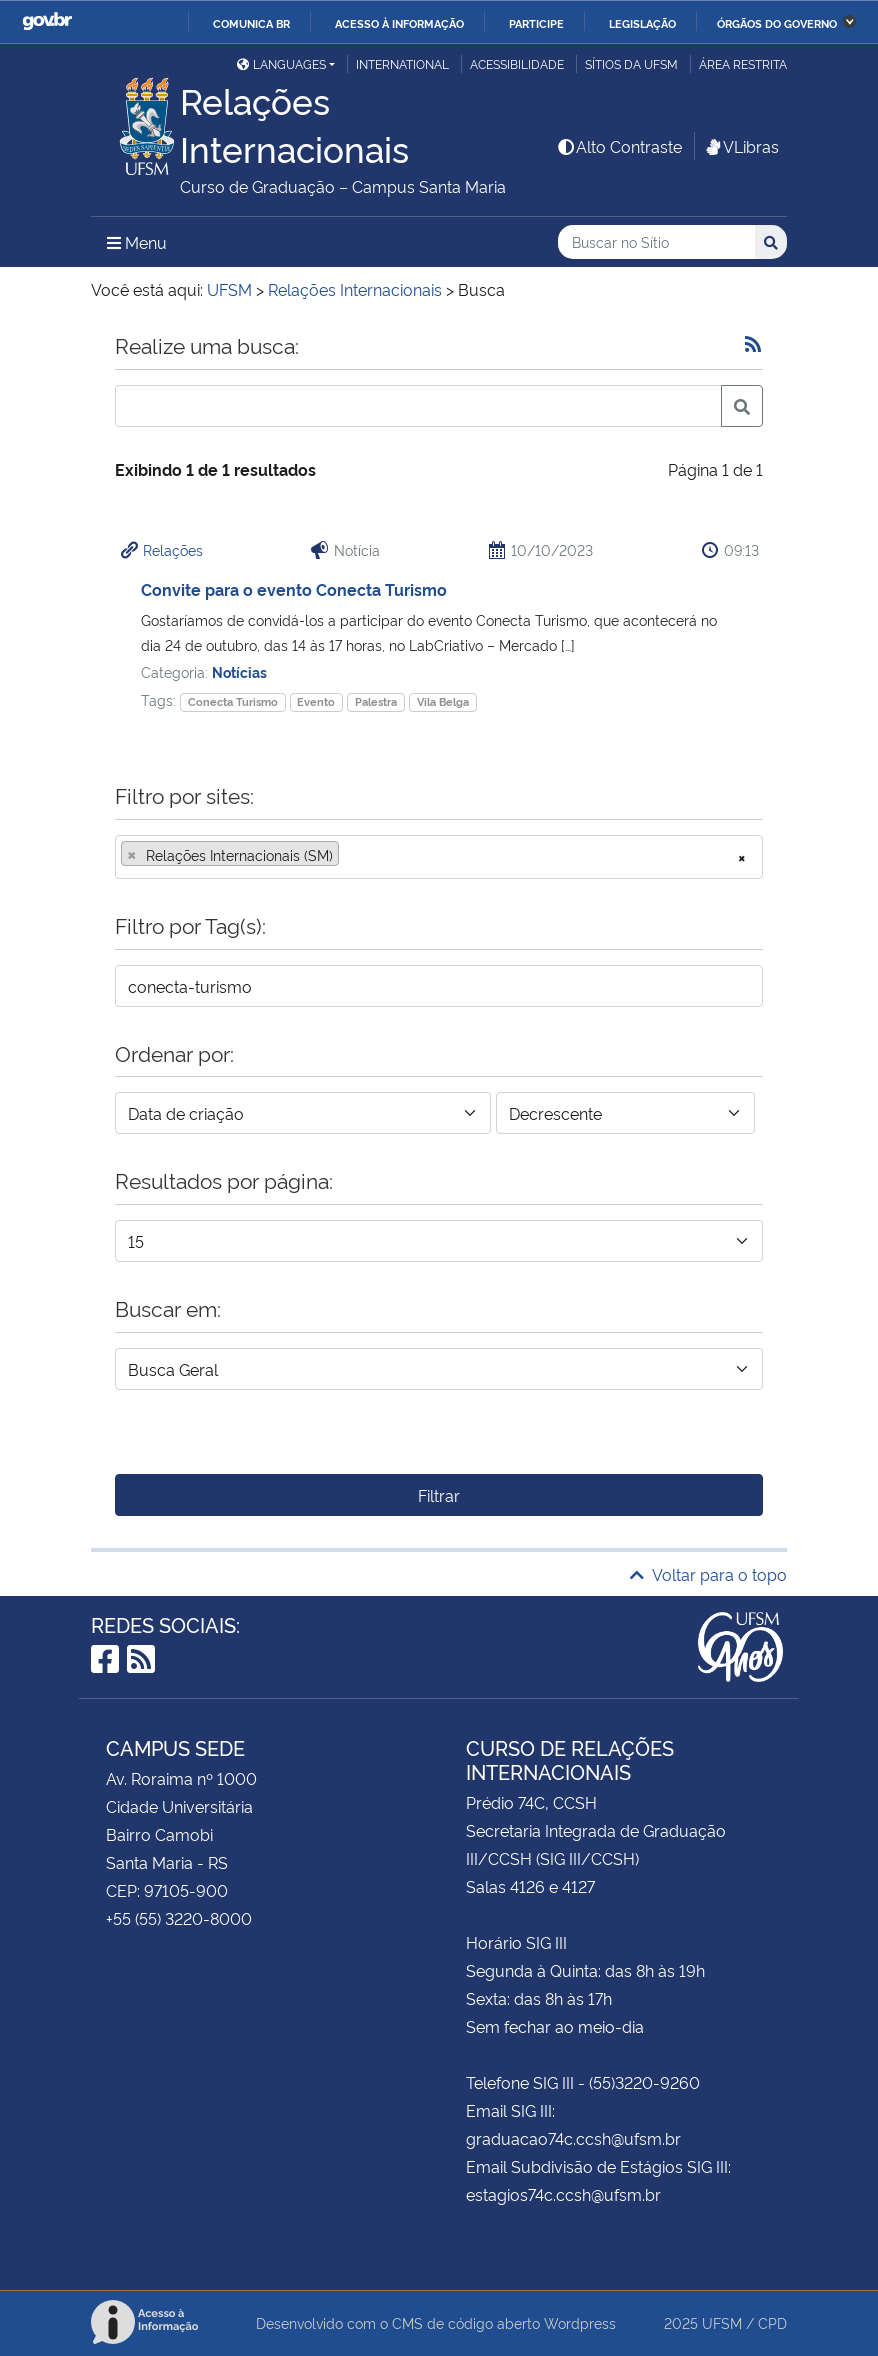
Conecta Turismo (233, 701)
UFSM (722, 2322)
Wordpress (580, 2322)
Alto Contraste (619, 146)
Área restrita (743, 63)
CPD (772, 2322)
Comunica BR (251, 23)
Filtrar (439, 1495)
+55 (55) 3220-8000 (179, 1918)
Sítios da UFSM (631, 63)
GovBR (47, 21)
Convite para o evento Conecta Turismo (294, 589)
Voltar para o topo (708, 1574)
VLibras (741, 146)
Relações (173, 549)
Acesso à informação (399, 23)
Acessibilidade (517, 63)
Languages (281, 63)
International (402, 63)
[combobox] (439, 857)
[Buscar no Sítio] (656, 242)
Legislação (642, 23)
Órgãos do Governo (777, 23)
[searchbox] (350, 855)
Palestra (376, 701)
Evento (316, 701)
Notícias (239, 671)
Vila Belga (443, 701)
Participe (536, 23)
